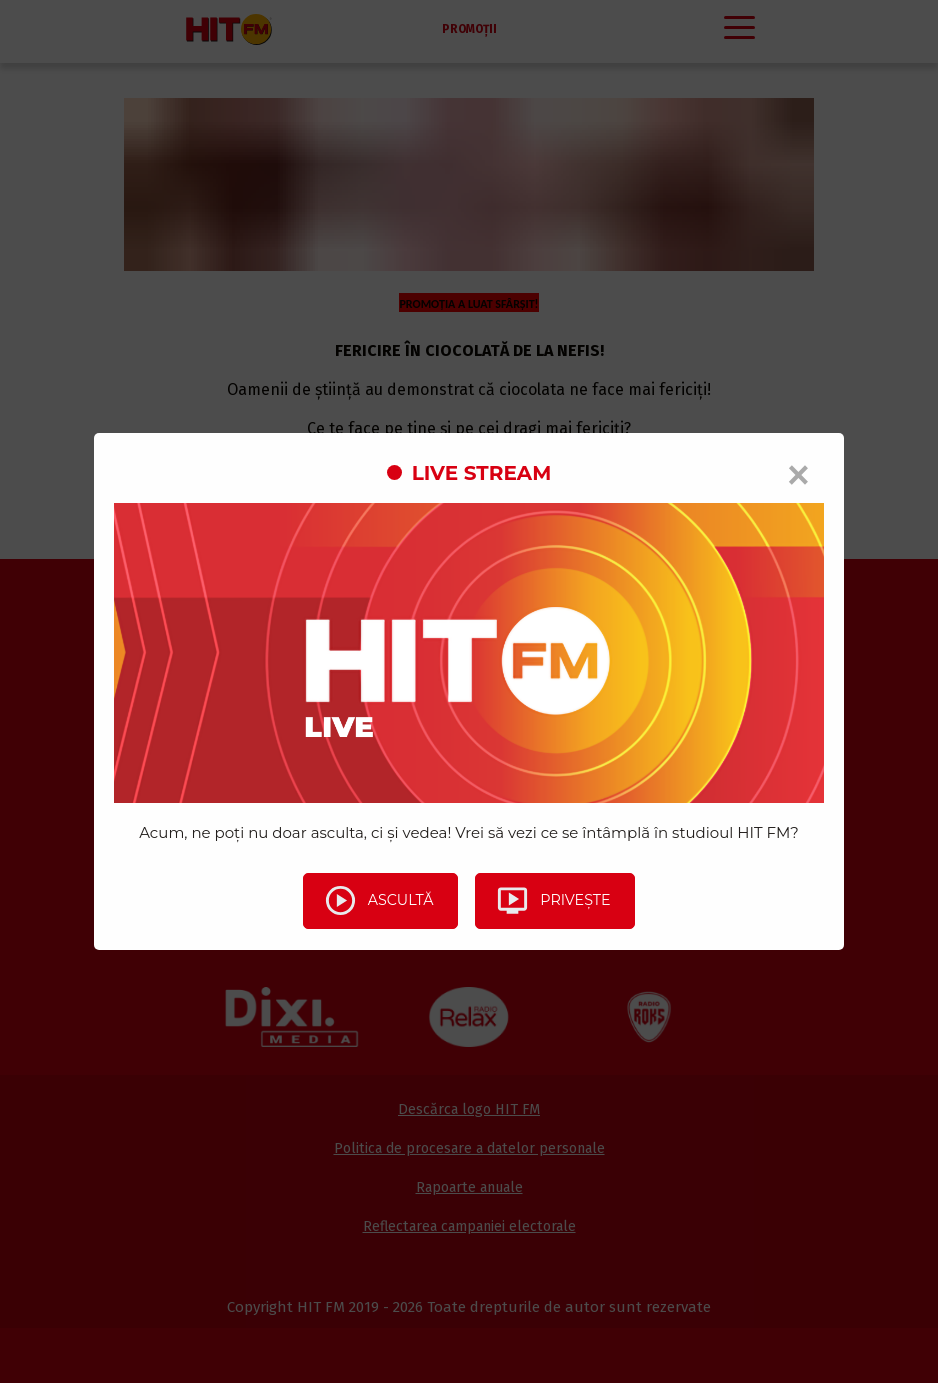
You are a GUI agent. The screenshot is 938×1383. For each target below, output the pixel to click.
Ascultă (374, 901)
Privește (557, 901)
